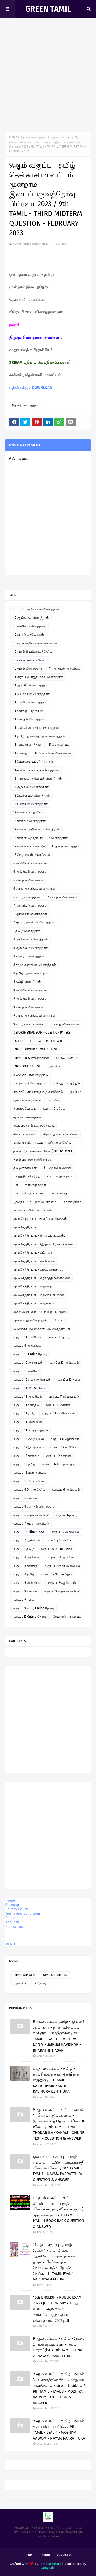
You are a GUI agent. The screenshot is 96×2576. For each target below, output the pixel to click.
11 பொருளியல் (59, 744)
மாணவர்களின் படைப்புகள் (32, 1210)
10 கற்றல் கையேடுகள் (28, 634)
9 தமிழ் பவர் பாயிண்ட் (29, 1024)
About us (12, 1922)
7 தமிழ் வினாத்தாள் (26, 931)
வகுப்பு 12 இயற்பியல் (28, 1447)
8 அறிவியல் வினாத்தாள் (30, 939)
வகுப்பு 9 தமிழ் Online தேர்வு (33, 1608)
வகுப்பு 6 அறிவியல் (27, 1346)
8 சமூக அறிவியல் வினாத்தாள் (34, 965)
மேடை (59, 1320)
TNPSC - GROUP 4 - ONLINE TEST (35, 1049)
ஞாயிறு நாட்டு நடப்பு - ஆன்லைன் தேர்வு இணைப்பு (42, 1143)
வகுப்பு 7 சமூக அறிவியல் (31, 1523)
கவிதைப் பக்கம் (54, 1108)
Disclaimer (14, 1918)
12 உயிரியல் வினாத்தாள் (30, 804)
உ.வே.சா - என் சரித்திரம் (30, 1075)
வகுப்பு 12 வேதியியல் (28, 1439)
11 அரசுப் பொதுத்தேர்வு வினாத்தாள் (38, 677)
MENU (10, 1944)
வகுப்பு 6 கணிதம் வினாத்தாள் (34, 1506)
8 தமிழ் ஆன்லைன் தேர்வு (31, 973)
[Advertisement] (48, 76)
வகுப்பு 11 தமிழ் (24, 1413)
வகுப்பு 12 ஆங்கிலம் (65, 1439)
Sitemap (12, 1905)
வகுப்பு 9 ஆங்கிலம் (62, 1583)
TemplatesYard (50, 2564)
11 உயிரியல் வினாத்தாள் (30, 702)
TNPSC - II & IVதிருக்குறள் (31, 1058)
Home (13, 137)
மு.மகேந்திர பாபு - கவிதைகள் (34, 1261)
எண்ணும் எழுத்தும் (66, 1083)
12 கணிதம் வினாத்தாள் (29, 821)
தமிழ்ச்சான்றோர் (25, 1168)
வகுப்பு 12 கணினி (58, 1456)
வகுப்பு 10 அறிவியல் (28, 1362)
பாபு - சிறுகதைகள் (60, 1176)
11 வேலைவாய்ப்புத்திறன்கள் (33, 761)
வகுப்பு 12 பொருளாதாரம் (60, 1464)
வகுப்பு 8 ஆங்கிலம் (62, 1557)
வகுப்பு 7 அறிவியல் (66, 1532)
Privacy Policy (16, 1909)
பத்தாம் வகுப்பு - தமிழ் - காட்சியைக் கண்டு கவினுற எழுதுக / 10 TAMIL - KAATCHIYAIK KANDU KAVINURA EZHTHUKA (56, 2080)
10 (14, 609)
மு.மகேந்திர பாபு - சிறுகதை (32, 1286)
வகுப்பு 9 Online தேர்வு (57, 1574)
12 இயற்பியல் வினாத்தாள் (31, 795)
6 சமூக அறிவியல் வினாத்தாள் (34, 888)
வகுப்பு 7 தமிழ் (23, 1549)
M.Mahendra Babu (26, 244)
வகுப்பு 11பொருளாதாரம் (30, 1430)
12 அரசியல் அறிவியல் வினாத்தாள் (37, 778)
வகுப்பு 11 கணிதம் (26, 1405)
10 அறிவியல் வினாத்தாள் (41, 609)
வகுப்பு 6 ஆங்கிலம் (66, 1489)
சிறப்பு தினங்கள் (24, 1134)
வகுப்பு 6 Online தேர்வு (29, 1489)
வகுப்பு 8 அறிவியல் (27, 1557)
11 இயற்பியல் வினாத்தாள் (31, 694)
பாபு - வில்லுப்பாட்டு (28, 1193)
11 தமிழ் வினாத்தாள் (27, 744)
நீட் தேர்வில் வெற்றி (57, 1168)
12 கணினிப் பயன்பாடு (29, 846)
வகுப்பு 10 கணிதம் (26, 1371)
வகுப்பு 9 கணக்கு (25, 1591)
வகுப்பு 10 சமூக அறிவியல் (32, 1379)
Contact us (14, 1926)
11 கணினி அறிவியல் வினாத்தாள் (36, 728)
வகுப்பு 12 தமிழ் (59, 1337)
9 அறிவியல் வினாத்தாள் (30, 990)
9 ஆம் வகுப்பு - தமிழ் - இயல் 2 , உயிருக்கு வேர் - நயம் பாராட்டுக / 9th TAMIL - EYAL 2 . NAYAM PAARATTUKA (58, 2347)
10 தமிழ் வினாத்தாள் (27, 668)
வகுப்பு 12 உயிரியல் (64, 1447)
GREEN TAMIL (48, 9)
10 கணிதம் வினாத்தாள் (29, 626)
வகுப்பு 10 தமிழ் (69, 1379)
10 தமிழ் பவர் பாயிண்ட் (29, 660)
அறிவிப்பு (54, 1066)
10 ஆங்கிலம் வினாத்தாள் (31, 618)
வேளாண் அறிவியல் (67, 1616)
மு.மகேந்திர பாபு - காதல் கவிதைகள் (39, 1269)
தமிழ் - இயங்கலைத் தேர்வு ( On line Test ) (42, 1151)
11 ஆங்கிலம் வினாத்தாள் (30, 685)
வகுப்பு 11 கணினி (58, 1405)
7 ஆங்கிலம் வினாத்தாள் (30, 914)
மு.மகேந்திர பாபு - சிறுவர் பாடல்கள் (38, 1295)
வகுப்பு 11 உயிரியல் (27, 1337)
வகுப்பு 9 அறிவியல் (27, 1583)
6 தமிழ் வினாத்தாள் (27, 897)
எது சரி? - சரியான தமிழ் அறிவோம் (38, 1092)
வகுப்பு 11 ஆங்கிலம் (27, 1396)
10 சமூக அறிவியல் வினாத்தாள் (35, 643)
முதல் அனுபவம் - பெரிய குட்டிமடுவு (39, 1312)
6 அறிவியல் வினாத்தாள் (30, 863)
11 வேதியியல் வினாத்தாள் (53, 753)
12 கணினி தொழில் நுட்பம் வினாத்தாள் (40, 838)
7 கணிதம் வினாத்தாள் (63, 897)
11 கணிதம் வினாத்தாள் (29, 719)
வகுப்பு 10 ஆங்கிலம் (64, 1362)
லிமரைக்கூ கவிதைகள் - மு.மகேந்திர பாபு (42, 1329)
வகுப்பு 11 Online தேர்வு (29, 1388)
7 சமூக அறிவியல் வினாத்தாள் (34, 922)
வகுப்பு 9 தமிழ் (23, 1599)
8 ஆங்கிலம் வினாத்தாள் (30, 948)
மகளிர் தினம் (72, 1202)
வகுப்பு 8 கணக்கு (25, 1566)
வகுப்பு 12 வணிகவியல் (29, 1472)
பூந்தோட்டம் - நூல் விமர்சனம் (34, 1202)
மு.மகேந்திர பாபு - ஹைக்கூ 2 (33, 1303)
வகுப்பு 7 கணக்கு (59, 1540)
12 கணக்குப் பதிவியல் (28, 812)
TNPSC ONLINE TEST (26, 1066)
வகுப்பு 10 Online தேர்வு (30, 1354)
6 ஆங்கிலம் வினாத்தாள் (30, 871)
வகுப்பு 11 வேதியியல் (28, 1422)
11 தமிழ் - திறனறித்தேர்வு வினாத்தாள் (39, 736)
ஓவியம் (75, 1092)
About (46, 2555)
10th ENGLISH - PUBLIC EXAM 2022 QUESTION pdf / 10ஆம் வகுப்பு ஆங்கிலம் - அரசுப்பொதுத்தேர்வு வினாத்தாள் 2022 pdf (57, 2309)
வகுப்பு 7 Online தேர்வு (29, 1532)
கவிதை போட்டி (24, 1108)
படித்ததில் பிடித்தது (26, 1176)
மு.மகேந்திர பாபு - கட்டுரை (32, 1252)
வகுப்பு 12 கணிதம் (26, 1456)
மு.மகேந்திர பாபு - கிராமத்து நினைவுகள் (41, 1278)
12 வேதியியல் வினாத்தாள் (31, 855)
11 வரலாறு (20, 753)
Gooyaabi (48, 2568)
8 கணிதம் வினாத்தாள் (29, 956)
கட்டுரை (54, 1100)
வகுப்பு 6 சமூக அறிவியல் (31, 1515)
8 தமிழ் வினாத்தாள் (27, 982)
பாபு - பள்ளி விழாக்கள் (29, 1185)
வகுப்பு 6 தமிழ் (66, 1515)
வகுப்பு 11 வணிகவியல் (58, 1413)
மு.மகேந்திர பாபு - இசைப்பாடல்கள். (39, 1235)
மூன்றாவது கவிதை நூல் (30, 1320)
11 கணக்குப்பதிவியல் (28, 711)
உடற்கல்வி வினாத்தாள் (29, 1083)
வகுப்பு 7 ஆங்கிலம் (27, 1540)
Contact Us (64, 2555)
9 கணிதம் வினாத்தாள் (28, 1007)
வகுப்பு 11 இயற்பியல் (64, 1396)
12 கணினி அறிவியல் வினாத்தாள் (36, 829)
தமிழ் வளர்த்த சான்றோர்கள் (32, 1159)
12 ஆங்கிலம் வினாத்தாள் (31, 787)
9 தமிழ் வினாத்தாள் (33, 137)
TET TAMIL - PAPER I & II (46, 1041)
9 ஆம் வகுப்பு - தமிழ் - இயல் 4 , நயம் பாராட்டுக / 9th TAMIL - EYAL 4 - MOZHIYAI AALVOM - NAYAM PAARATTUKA (59, 2429)
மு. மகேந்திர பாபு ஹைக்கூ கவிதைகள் (40, 1219)
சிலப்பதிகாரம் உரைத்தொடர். (33, 1125)
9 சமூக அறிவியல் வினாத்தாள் (34, 1015)
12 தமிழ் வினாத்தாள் (66, 846)
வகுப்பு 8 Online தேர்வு (57, 1549)
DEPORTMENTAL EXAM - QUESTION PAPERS (41, 1032)
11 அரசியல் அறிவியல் (64, 668)
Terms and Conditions (23, 1913)
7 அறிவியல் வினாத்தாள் (30, 905)
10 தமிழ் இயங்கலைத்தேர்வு (32, 651)
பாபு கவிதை (58, 1193)
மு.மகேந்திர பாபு (25, 1227)
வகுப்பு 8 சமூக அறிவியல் (63, 1566)
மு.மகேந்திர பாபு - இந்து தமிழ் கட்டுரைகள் (43, 1244)
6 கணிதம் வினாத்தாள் (28, 880)
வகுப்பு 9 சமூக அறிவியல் (62, 1591)
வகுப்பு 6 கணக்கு (25, 1498)
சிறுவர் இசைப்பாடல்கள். (60, 1134)
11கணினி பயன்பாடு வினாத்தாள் (36, 770)
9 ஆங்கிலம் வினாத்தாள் (30, 998)
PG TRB (18, 1041)
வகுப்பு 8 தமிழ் (24, 1574)
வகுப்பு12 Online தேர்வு (29, 1616)
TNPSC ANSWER (66, 1058)
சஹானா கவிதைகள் (27, 1117)
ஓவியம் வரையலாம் (27, 1100)
